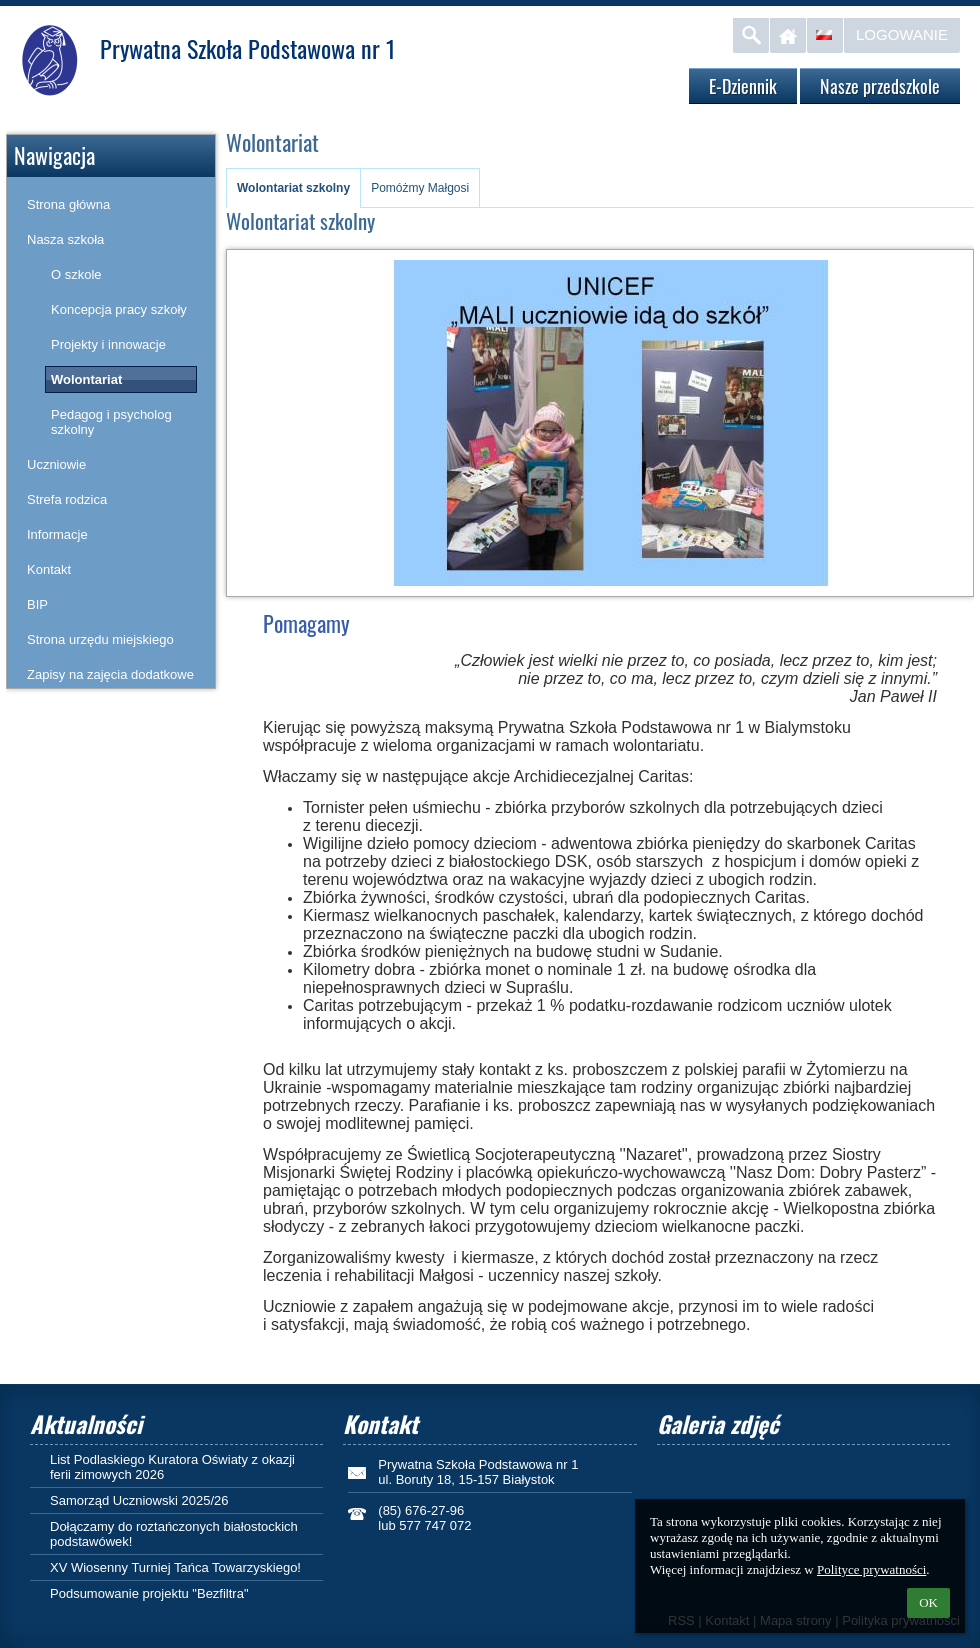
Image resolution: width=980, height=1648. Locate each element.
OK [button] (928, 1602)
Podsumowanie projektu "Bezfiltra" (149, 1593)
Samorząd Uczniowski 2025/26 (139, 1500)
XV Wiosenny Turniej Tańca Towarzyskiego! (175, 1567)
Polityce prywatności (871, 1569)
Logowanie (902, 34)
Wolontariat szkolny (293, 188)
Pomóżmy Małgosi (420, 188)
